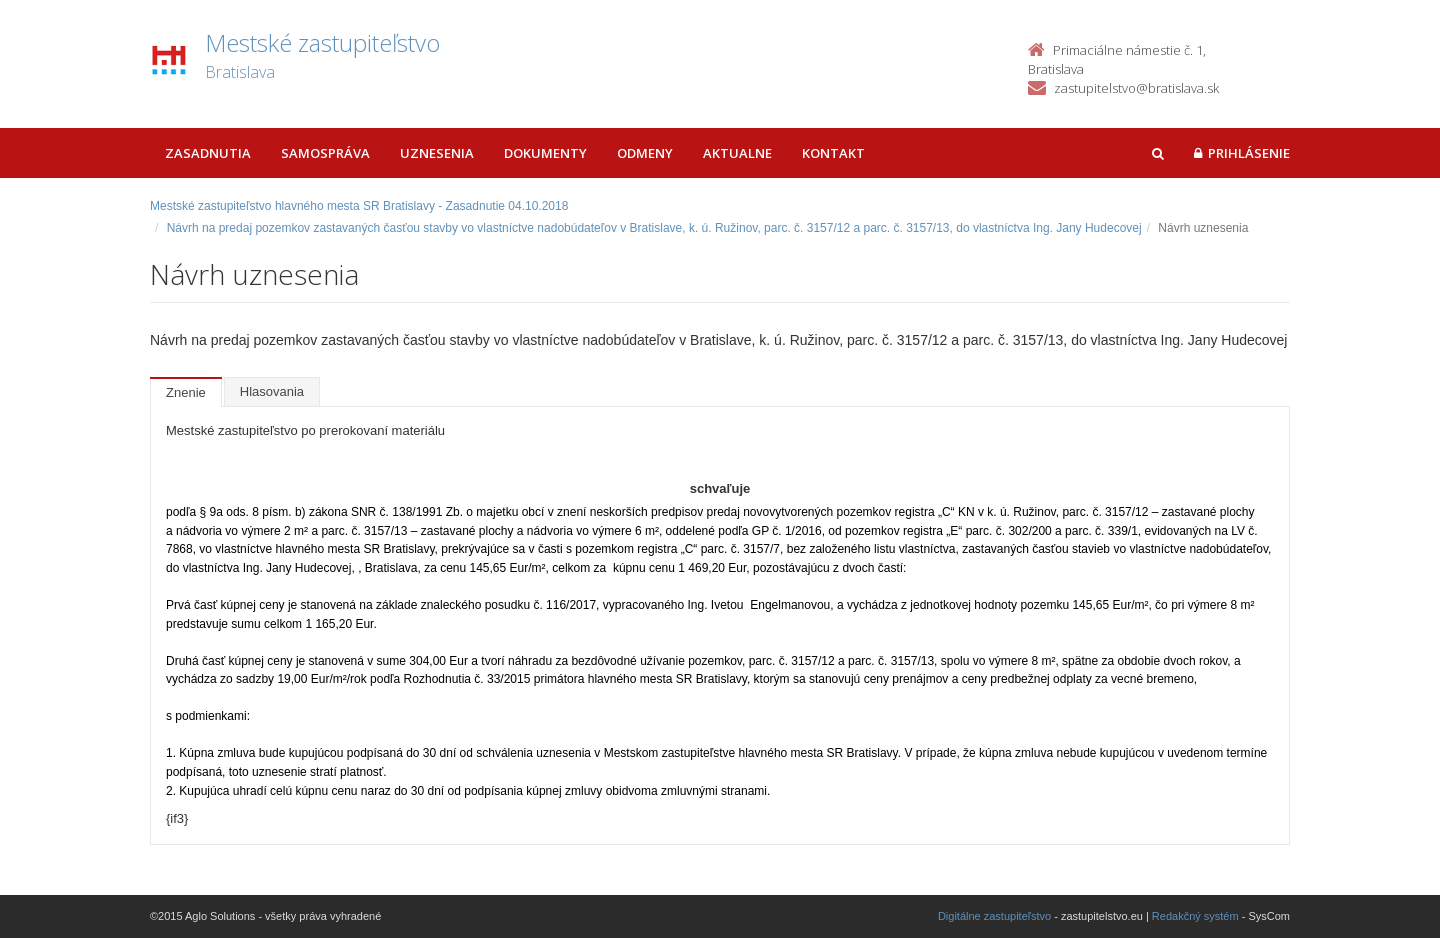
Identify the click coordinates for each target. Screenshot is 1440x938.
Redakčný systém (1195, 916)
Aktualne (737, 153)
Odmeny (645, 153)
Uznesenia (437, 153)
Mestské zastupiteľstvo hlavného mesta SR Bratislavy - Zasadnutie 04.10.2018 (359, 206)
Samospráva (325, 153)
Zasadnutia (208, 153)
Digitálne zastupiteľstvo (994, 916)
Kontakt (833, 153)
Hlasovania (272, 391)
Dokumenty (545, 153)
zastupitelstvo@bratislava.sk (1136, 88)
